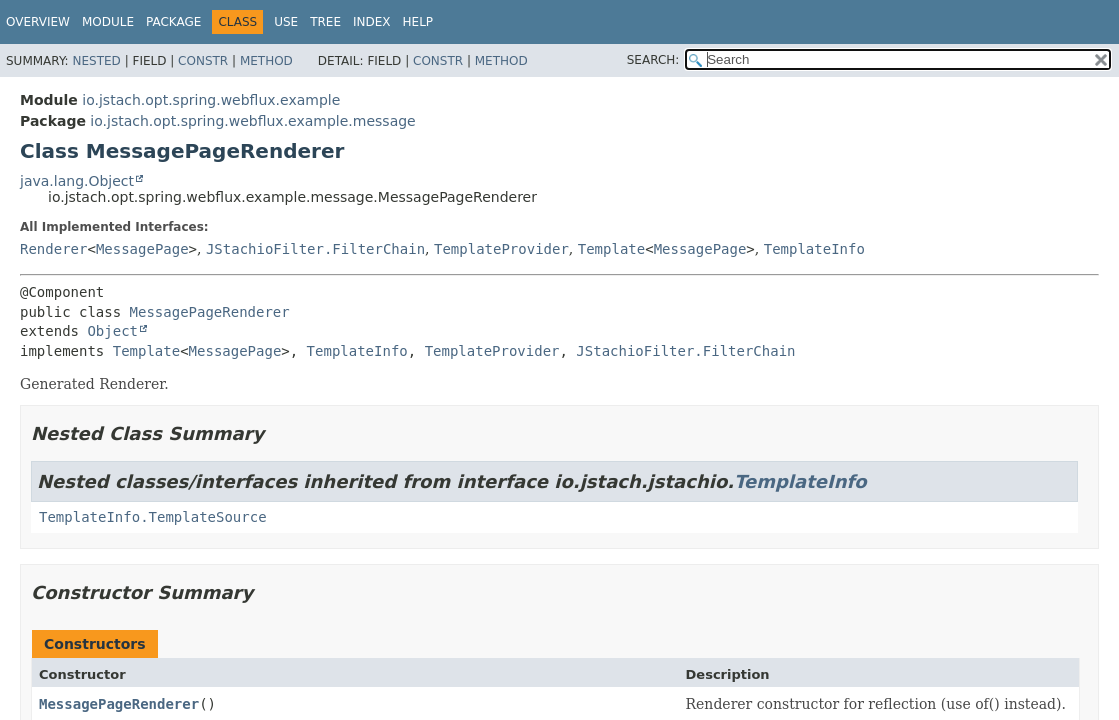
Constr (203, 61)
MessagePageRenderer (210, 312)
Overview (38, 22)
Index (372, 22)
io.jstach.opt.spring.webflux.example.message (252, 121)
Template (611, 249)
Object (112, 331)
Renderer (53, 249)
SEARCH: (653, 60)
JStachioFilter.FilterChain (315, 249)
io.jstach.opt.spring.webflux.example (211, 100)
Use (286, 22)
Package (173, 22)
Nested (96, 61)
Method (266, 61)
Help (418, 22)
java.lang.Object (77, 181)
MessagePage (142, 249)
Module (108, 22)
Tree (325, 22)
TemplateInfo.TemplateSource (153, 517)
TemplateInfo (814, 249)
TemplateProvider (501, 249)
